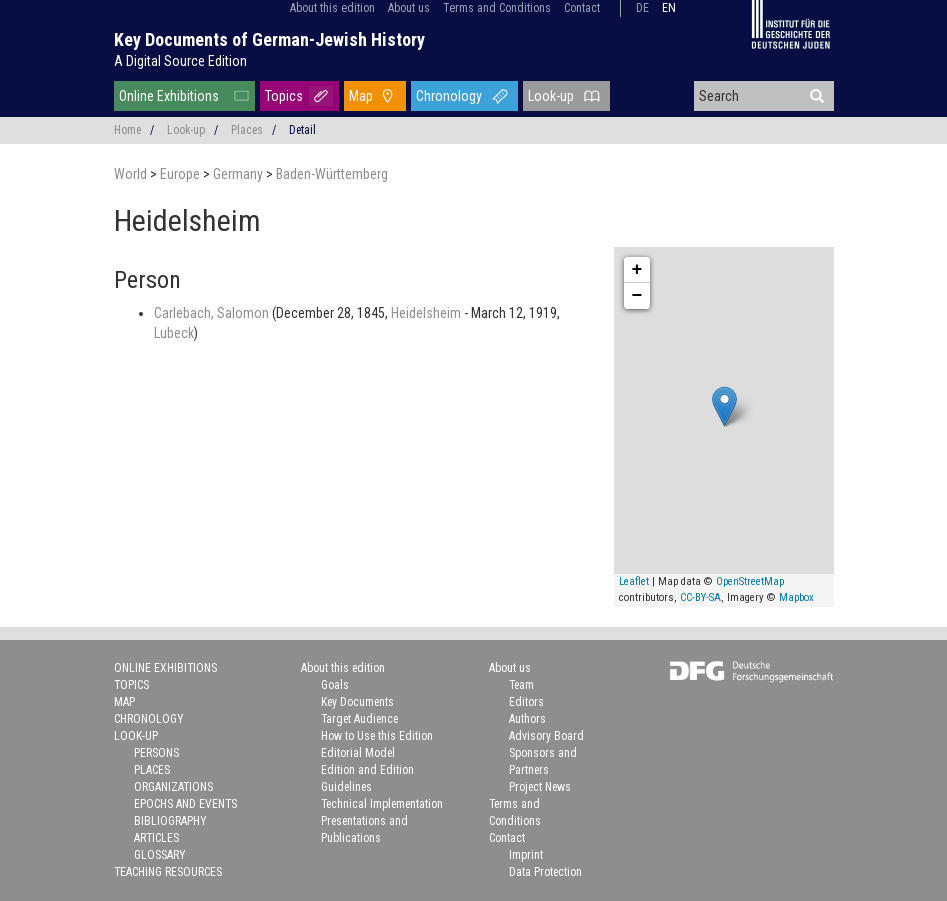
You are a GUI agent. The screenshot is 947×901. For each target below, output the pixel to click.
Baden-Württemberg (332, 174)
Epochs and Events (185, 804)
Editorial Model (358, 753)
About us (409, 8)
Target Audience (359, 719)
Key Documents (357, 702)
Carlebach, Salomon (213, 313)
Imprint (526, 855)
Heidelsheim (427, 313)
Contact (582, 8)
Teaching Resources (168, 872)
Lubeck (174, 333)
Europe (181, 174)
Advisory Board (546, 736)
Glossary (160, 855)
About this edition (332, 8)
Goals (335, 685)
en (669, 8)
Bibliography (170, 821)
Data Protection (545, 872)
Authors (527, 719)
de (642, 8)
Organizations (173, 787)
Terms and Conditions (497, 8)
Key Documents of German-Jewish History (269, 39)
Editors (526, 702)
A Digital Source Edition (180, 61)
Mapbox (796, 597)
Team (521, 685)
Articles (156, 838)
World (132, 174)
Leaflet (634, 581)
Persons (156, 753)
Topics (284, 96)
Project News (540, 787)
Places (247, 130)
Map (361, 96)
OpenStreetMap (750, 581)
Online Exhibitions (169, 96)
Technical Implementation (382, 804)
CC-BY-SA (700, 597)
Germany (239, 174)
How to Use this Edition (377, 736)
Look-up (551, 96)
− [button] (637, 296)
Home (127, 130)
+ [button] (637, 270)
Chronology (449, 96)
